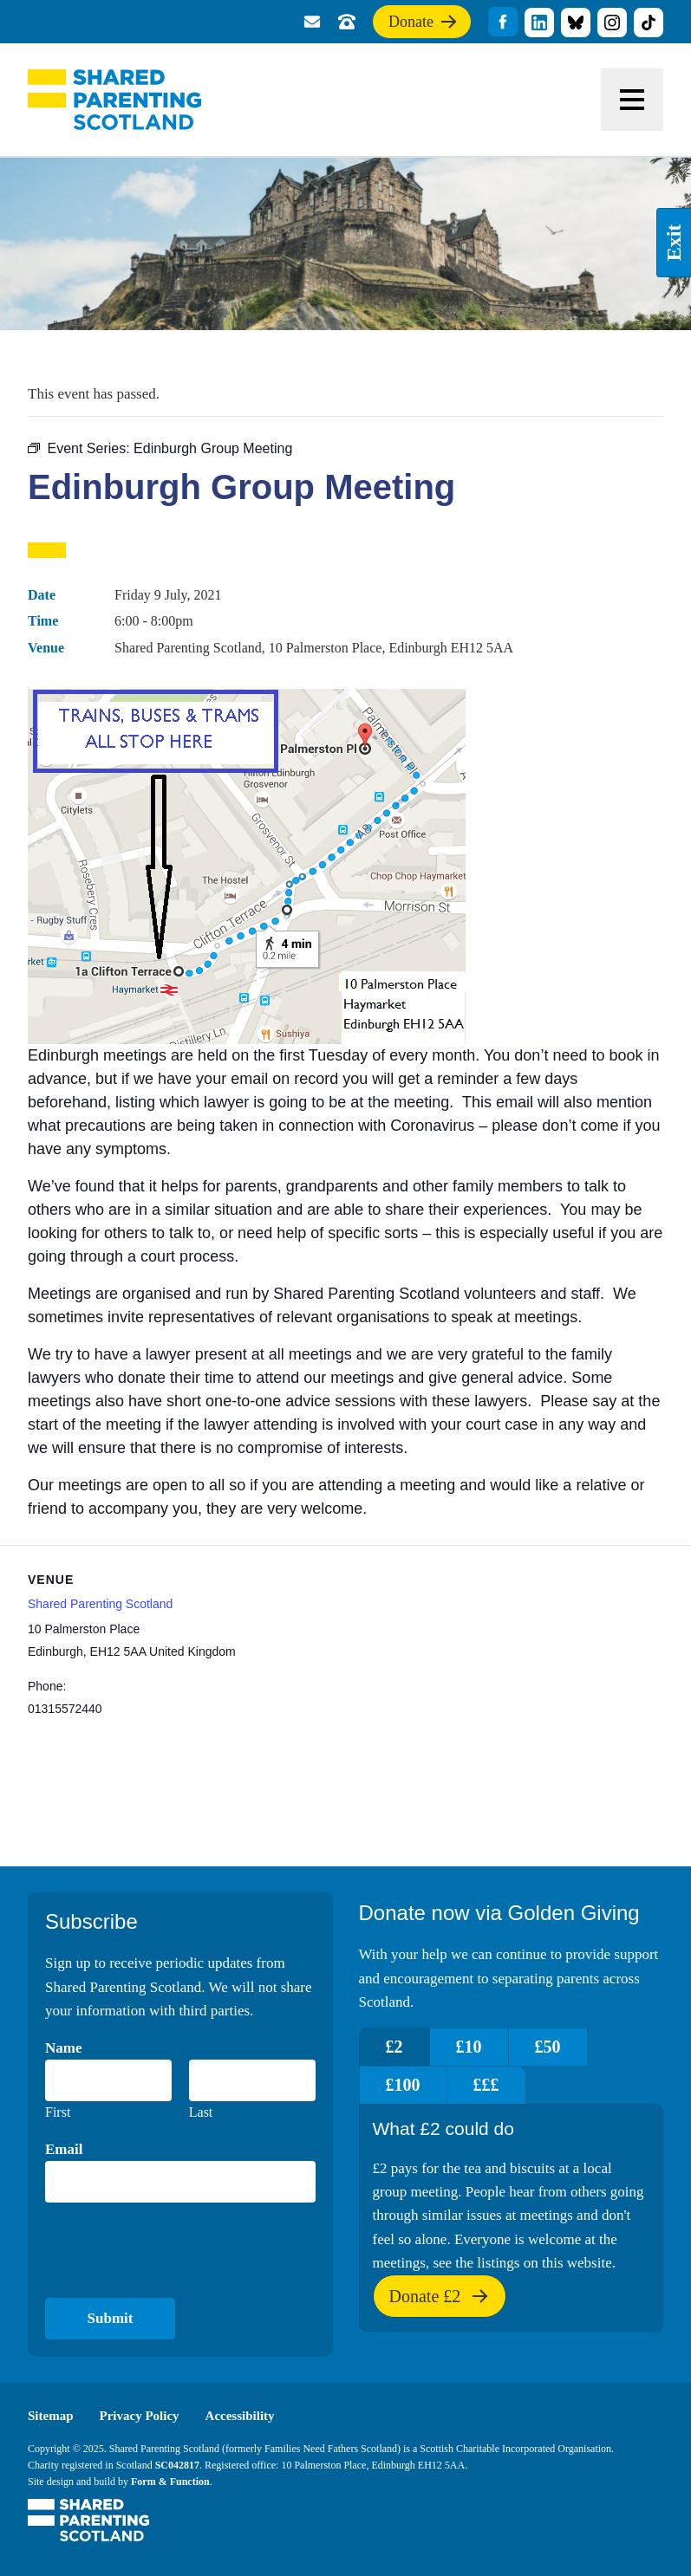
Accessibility (240, 2416)
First (57, 2112)
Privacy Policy (139, 2416)
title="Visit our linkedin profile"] (539, 22)
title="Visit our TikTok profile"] (648, 22)
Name (63, 2048)
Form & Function (170, 2481)
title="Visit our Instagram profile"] (612, 22)
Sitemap (51, 2416)
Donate (423, 24)
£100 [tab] (403, 2084)
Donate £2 (439, 2302)
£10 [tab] (469, 2046)
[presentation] (177, 2250)
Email (63, 2149)
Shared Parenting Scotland (114, 99)
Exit (673, 243)
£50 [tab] (548, 2046)
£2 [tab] (394, 2046)
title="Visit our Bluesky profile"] (575, 22)
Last (201, 2112)
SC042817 (177, 2465)
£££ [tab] (486, 2084)
